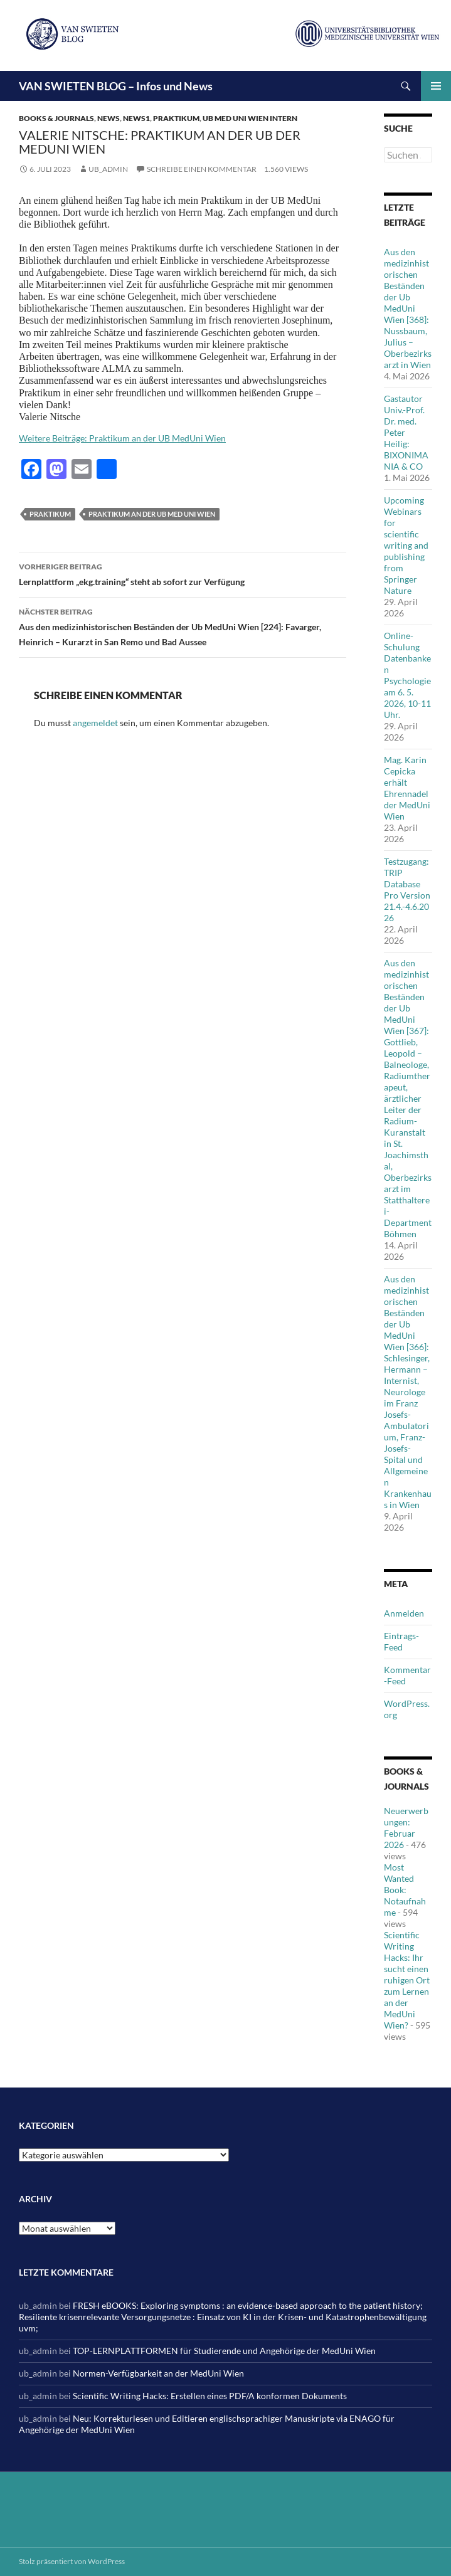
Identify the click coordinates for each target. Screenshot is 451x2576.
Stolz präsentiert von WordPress (72, 2561)
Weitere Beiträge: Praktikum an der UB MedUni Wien (122, 438)
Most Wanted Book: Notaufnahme (405, 1890)
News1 (136, 118)
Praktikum (176, 118)
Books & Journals (56, 118)
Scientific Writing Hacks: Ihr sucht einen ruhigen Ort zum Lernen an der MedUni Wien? (407, 1979)
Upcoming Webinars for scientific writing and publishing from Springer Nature (406, 545)
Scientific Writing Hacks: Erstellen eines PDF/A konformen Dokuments (210, 2395)
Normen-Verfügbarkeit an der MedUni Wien (158, 2373)
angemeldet (95, 722)
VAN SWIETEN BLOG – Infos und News (116, 86)
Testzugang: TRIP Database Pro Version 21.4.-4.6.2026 (407, 889)
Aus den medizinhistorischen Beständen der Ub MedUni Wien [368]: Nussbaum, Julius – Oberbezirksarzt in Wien (408, 308)
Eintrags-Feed (401, 1641)
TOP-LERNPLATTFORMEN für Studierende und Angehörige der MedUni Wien (224, 2350)
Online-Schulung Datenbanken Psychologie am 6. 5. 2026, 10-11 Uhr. (407, 675)
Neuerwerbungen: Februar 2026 (406, 1827)
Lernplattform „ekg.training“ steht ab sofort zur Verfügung (182, 573)
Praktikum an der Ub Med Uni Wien (151, 514)
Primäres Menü (436, 86)
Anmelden (404, 1613)
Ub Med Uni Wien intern (250, 118)
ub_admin (108, 169)
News (108, 118)
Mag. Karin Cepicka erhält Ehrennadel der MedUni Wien (407, 787)
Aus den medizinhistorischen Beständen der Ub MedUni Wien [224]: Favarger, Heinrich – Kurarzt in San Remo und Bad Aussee (182, 625)
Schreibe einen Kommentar (202, 169)
